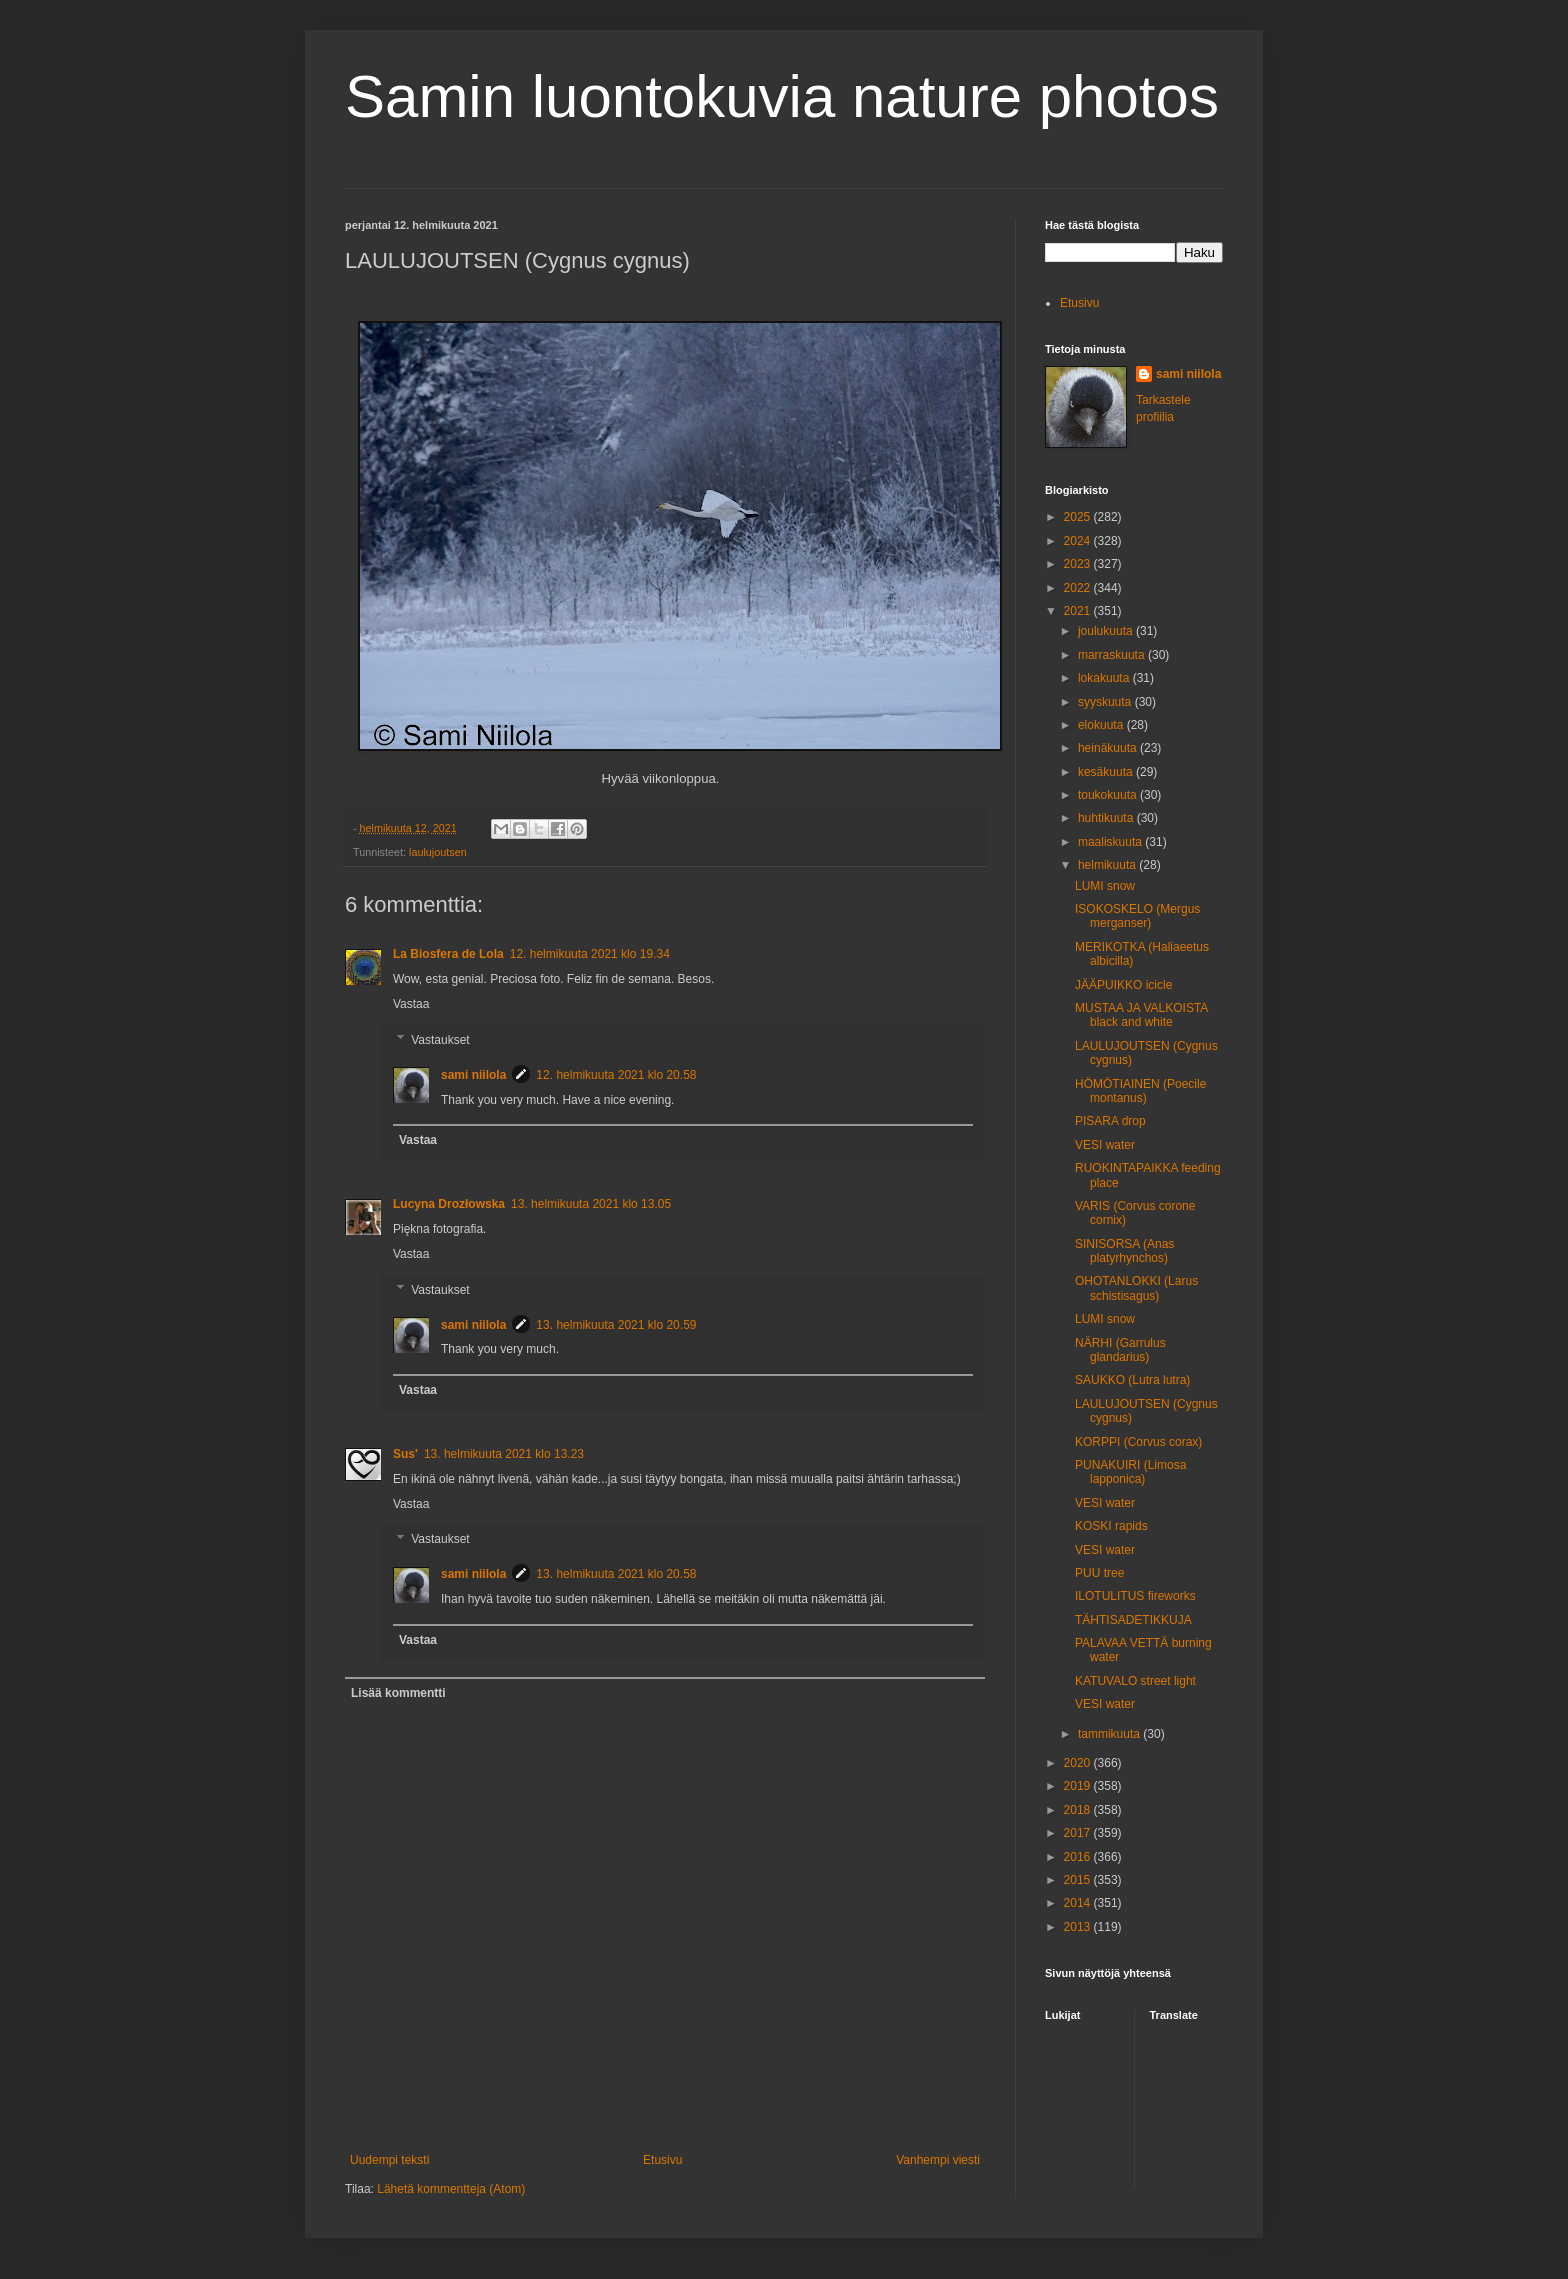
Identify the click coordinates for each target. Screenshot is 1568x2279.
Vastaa (411, 1004)
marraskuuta (1113, 655)
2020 (1079, 1763)
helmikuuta (1108, 865)
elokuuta (1102, 725)
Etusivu (662, 2160)
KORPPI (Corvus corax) (1138, 1442)
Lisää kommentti (398, 1693)
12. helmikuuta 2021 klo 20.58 (616, 1075)
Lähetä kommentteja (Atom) (451, 2189)
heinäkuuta (1109, 748)
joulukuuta (1107, 631)
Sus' (405, 1454)
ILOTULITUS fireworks (1135, 1596)
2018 (1079, 1810)
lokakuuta (1105, 678)
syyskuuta (1106, 702)
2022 (1079, 588)
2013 (1079, 1927)
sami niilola (473, 1075)
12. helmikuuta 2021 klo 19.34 (590, 954)
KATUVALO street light (1135, 1681)
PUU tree (1099, 1573)
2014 (1079, 1903)
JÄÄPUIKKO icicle (1123, 985)
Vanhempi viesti (938, 2160)
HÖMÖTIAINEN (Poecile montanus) (1140, 1091)
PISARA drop (1110, 1121)
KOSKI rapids (1111, 1526)
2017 (1079, 1833)
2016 (1079, 1857)
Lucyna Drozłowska (449, 1204)
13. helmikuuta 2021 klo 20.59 (616, 1325)
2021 (1079, 611)
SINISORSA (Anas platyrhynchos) (1124, 1251)
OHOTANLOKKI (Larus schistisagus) (1136, 1288)
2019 (1079, 1786)
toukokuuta (1109, 795)
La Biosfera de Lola (448, 954)
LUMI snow (1105, 886)
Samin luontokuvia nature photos (782, 96)
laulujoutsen (438, 852)
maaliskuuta (1111, 842)
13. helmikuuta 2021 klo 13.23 (504, 1454)
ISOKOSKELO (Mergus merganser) (1137, 916)
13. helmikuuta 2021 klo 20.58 (616, 1574)
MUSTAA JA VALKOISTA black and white (1141, 1015)
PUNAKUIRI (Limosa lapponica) (1130, 1472)
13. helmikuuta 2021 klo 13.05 (591, 1204)
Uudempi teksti (389, 2160)
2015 (1079, 1880)
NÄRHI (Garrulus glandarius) (1120, 1350)
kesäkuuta (1107, 772)
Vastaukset (440, 1040)
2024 (1079, 541)
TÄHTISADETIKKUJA (1133, 1620)
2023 (1079, 564)
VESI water (1105, 1145)
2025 (1079, 517)
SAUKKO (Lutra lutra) (1132, 1380)
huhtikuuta (1107, 818)
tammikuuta (1110, 1734)
